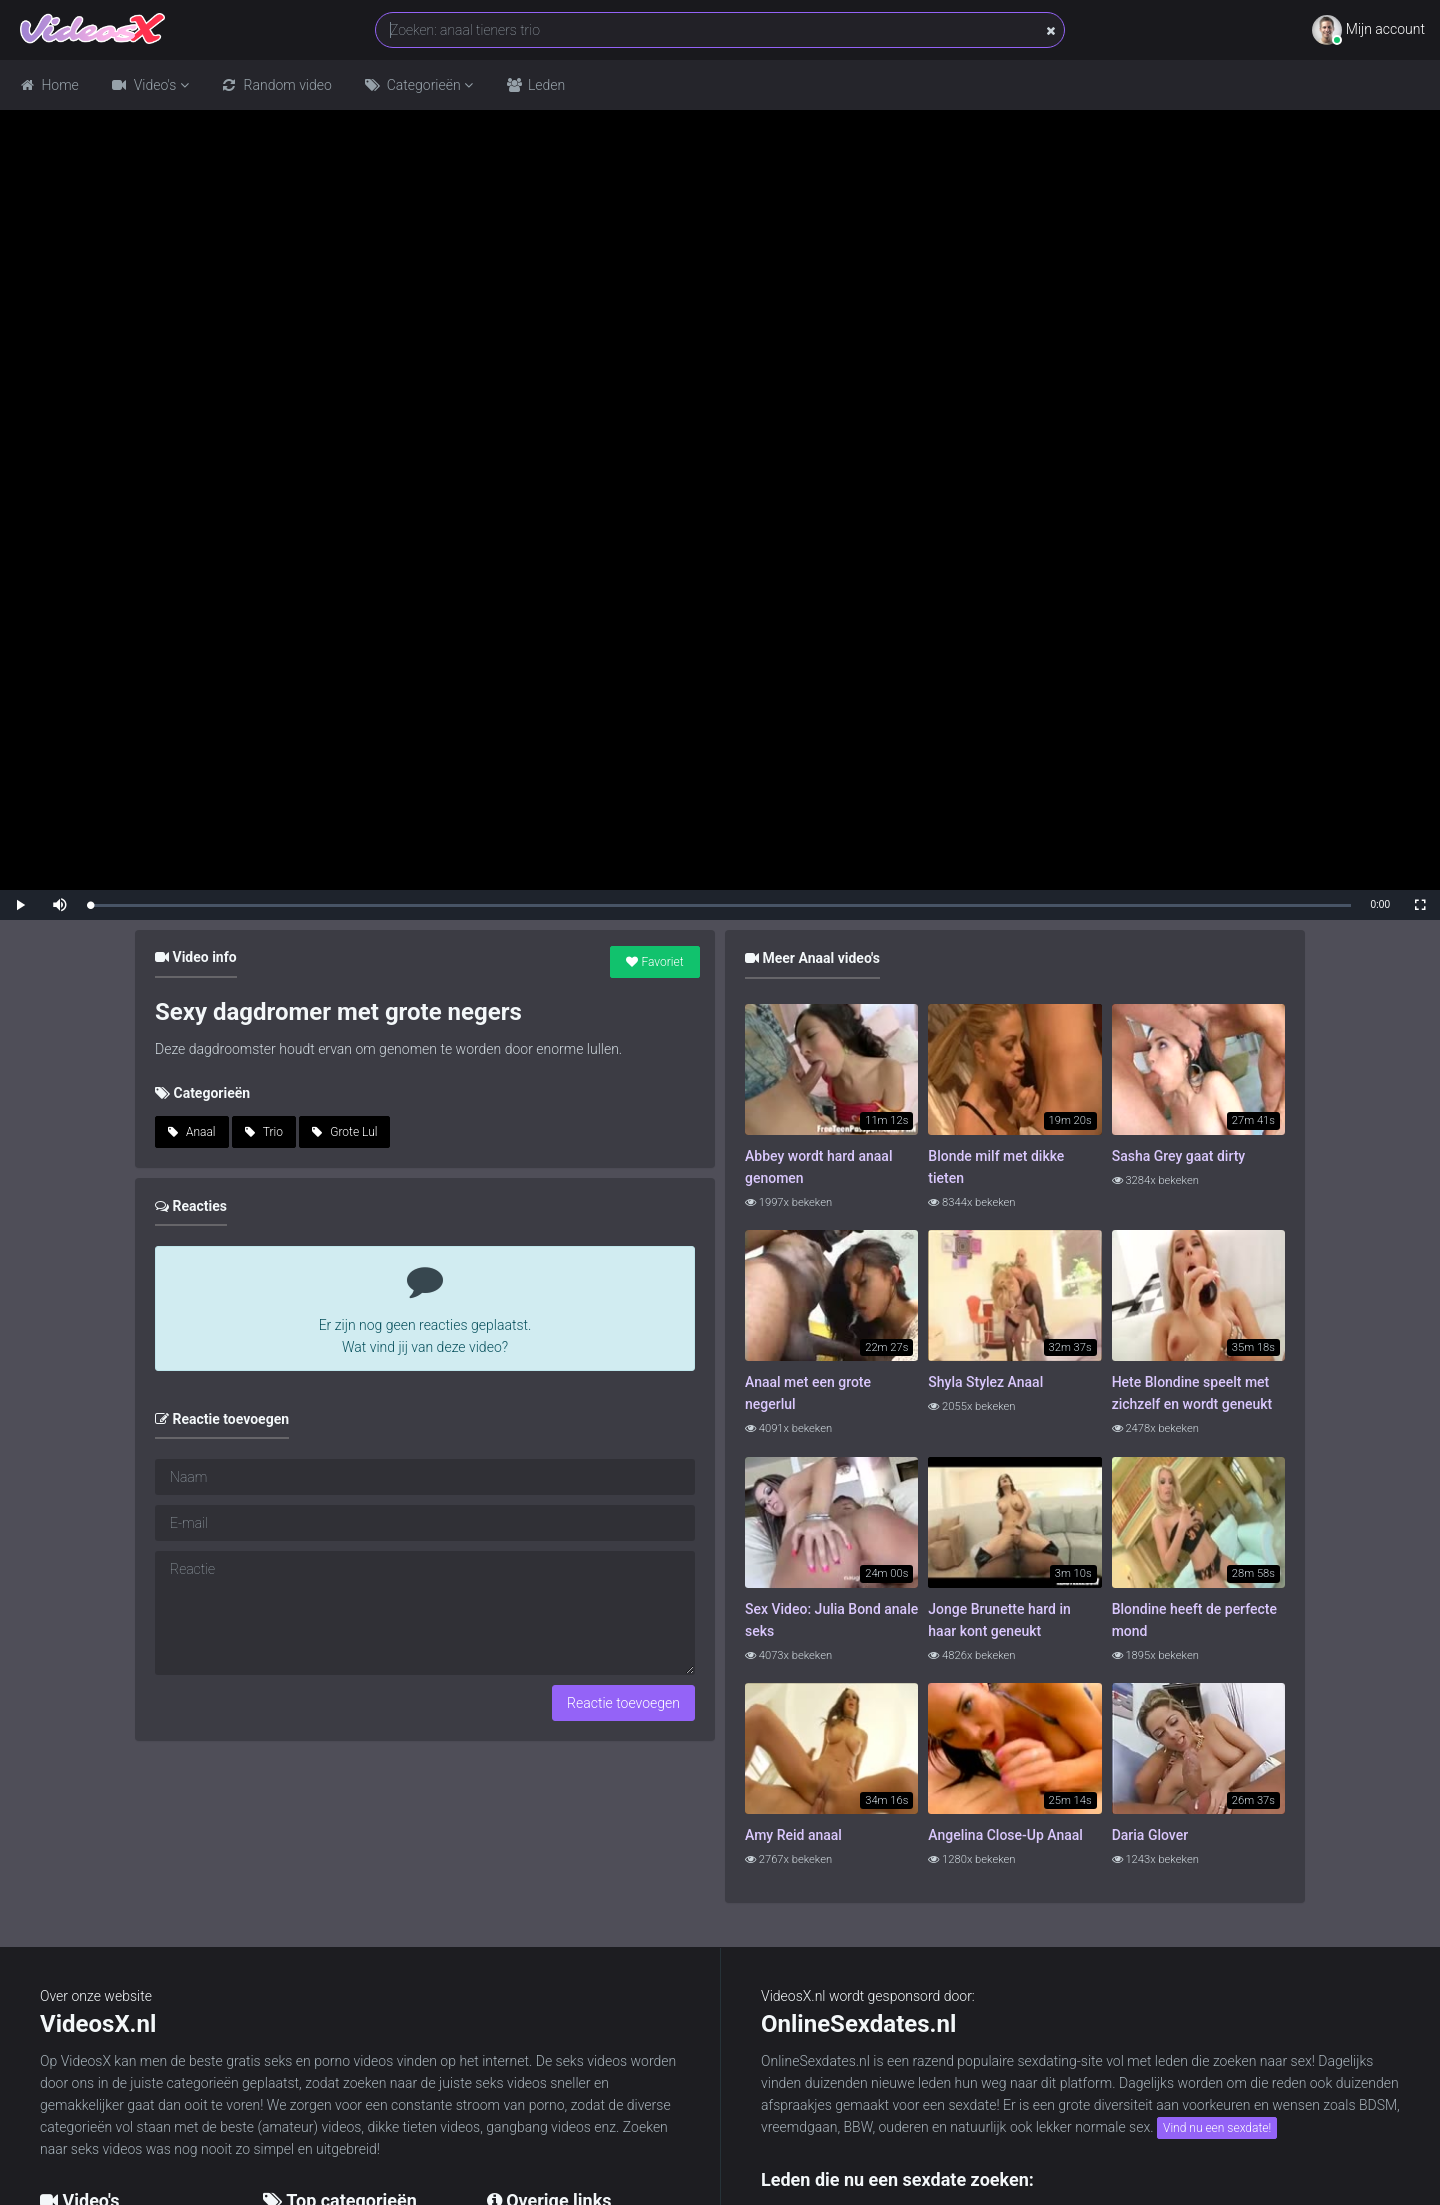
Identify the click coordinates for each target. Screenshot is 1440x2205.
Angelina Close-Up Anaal (1005, 1835)
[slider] (720, 905)
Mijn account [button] (1368, 30)
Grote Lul (344, 1132)
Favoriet (654, 962)
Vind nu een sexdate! (1217, 2128)
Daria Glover (1150, 1835)
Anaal (192, 1132)
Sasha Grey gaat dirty (1179, 1156)
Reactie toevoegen (623, 1703)
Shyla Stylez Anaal (985, 1382)
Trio (264, 1132)
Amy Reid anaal (793, 1835)
